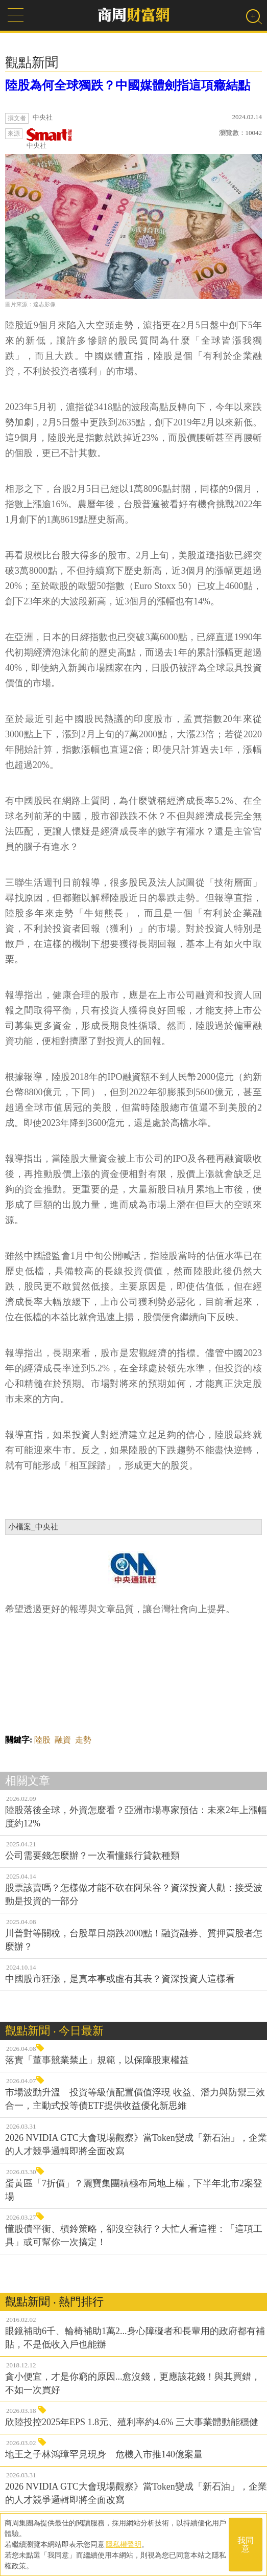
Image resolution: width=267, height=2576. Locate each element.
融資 (63, 1739)
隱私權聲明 (123, 2544)
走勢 (83, 1739)
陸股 (42, 1739)
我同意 (245, 2544)
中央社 (49, 138)
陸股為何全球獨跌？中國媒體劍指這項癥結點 (127, 85)
